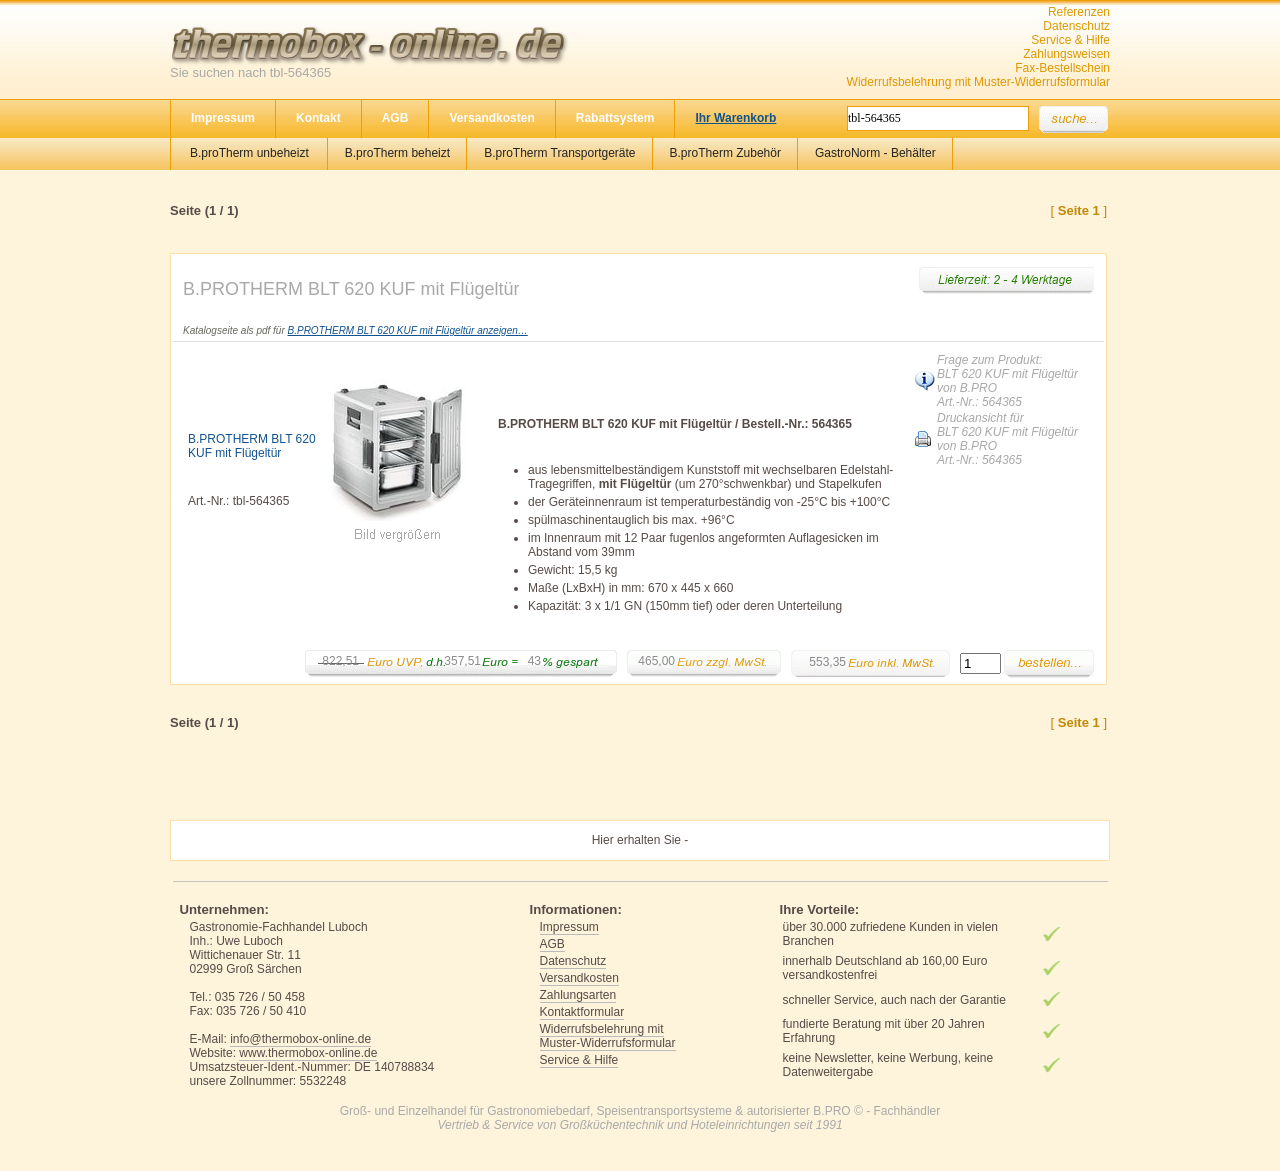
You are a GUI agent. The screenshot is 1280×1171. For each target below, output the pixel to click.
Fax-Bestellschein (1062, 68)
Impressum (223, 118)
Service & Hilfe (1070, 40)
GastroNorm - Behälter (875, 153)
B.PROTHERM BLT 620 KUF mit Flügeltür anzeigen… (408, 330)
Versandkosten (491, 118)
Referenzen (1079, 12)
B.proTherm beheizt (397, 153)
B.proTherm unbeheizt (249, 153)
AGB (395, 118)
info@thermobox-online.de (300, 1039)
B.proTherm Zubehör (725, 153)
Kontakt (318, 118)
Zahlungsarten (578, 995)
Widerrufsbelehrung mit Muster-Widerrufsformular (978, 82)
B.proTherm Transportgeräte (559, 153)
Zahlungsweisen (1066, 54)
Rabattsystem (615, 118)
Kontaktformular (582, 1012)
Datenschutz (1076, 26)
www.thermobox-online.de (308, 1053)
